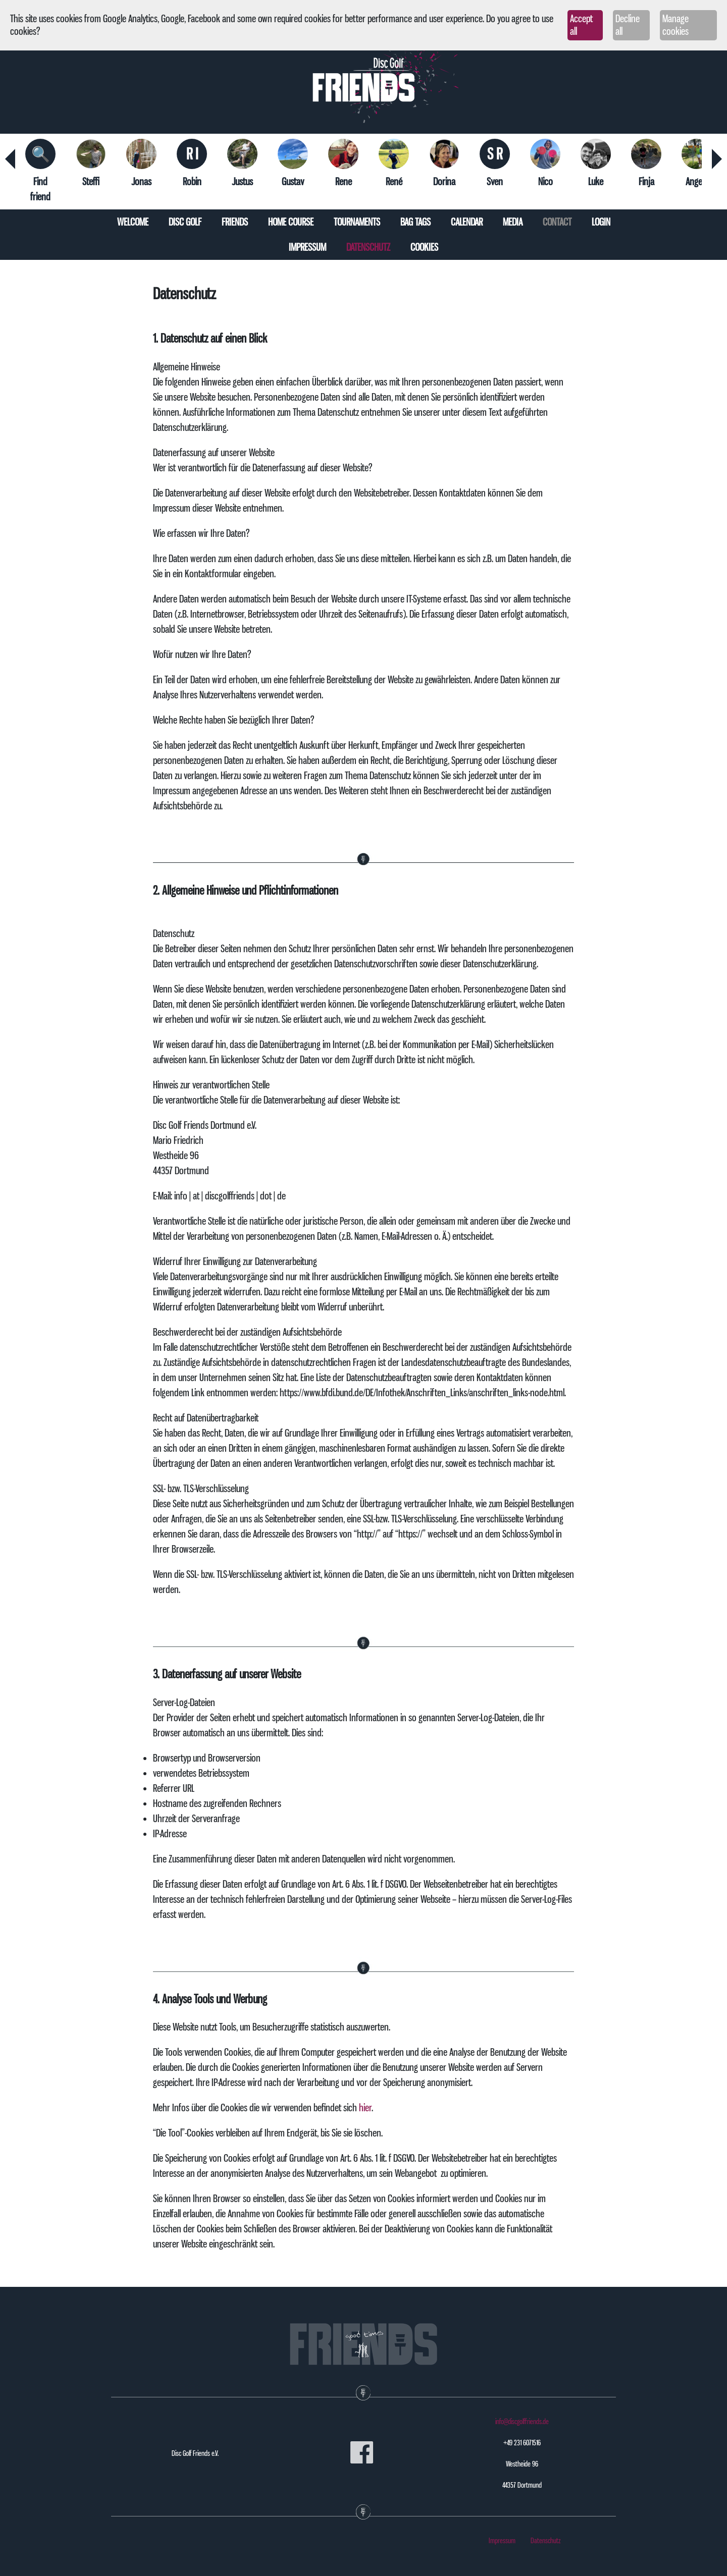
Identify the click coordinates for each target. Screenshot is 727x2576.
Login (601, 222)
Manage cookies (675, 25)
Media (513, 222)
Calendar (467, 222)
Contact (557, 222)
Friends (235, 222)
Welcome (132, 222)
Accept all (581, 25)
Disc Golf (185, 222)
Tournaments (357, 222)
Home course (291, 222)
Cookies (424, 247)
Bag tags (415, 222)
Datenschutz (368, 247)
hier (365, 2108)
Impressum (307, 247)
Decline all (627, 25)
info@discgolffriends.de (522, 2422)
